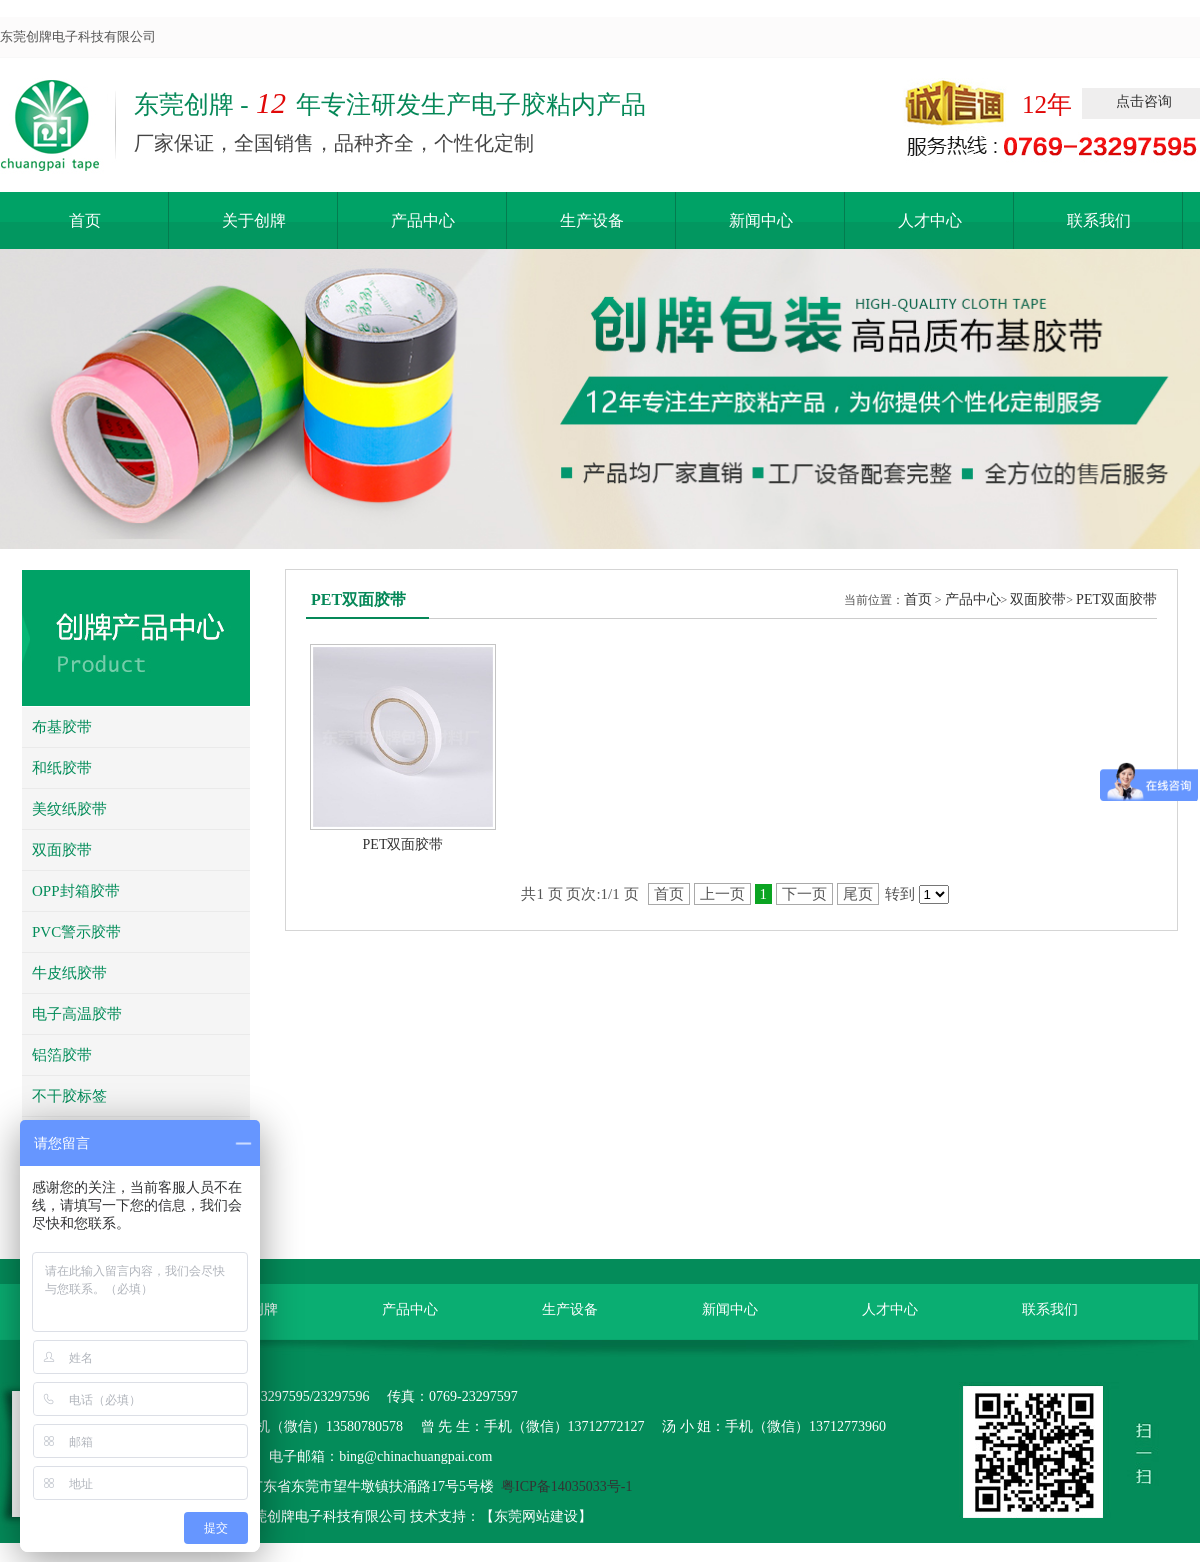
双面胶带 (1038, 599)
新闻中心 (761, 220)
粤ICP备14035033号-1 (566, 1486)
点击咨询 (1144, 101)
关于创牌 (254, 220)
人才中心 (930, 220)
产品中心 (423, 220)
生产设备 (592, 220)
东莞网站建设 (536, 1516)
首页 (85, 220)
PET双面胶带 (1116, 599)
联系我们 (1099, 220)
